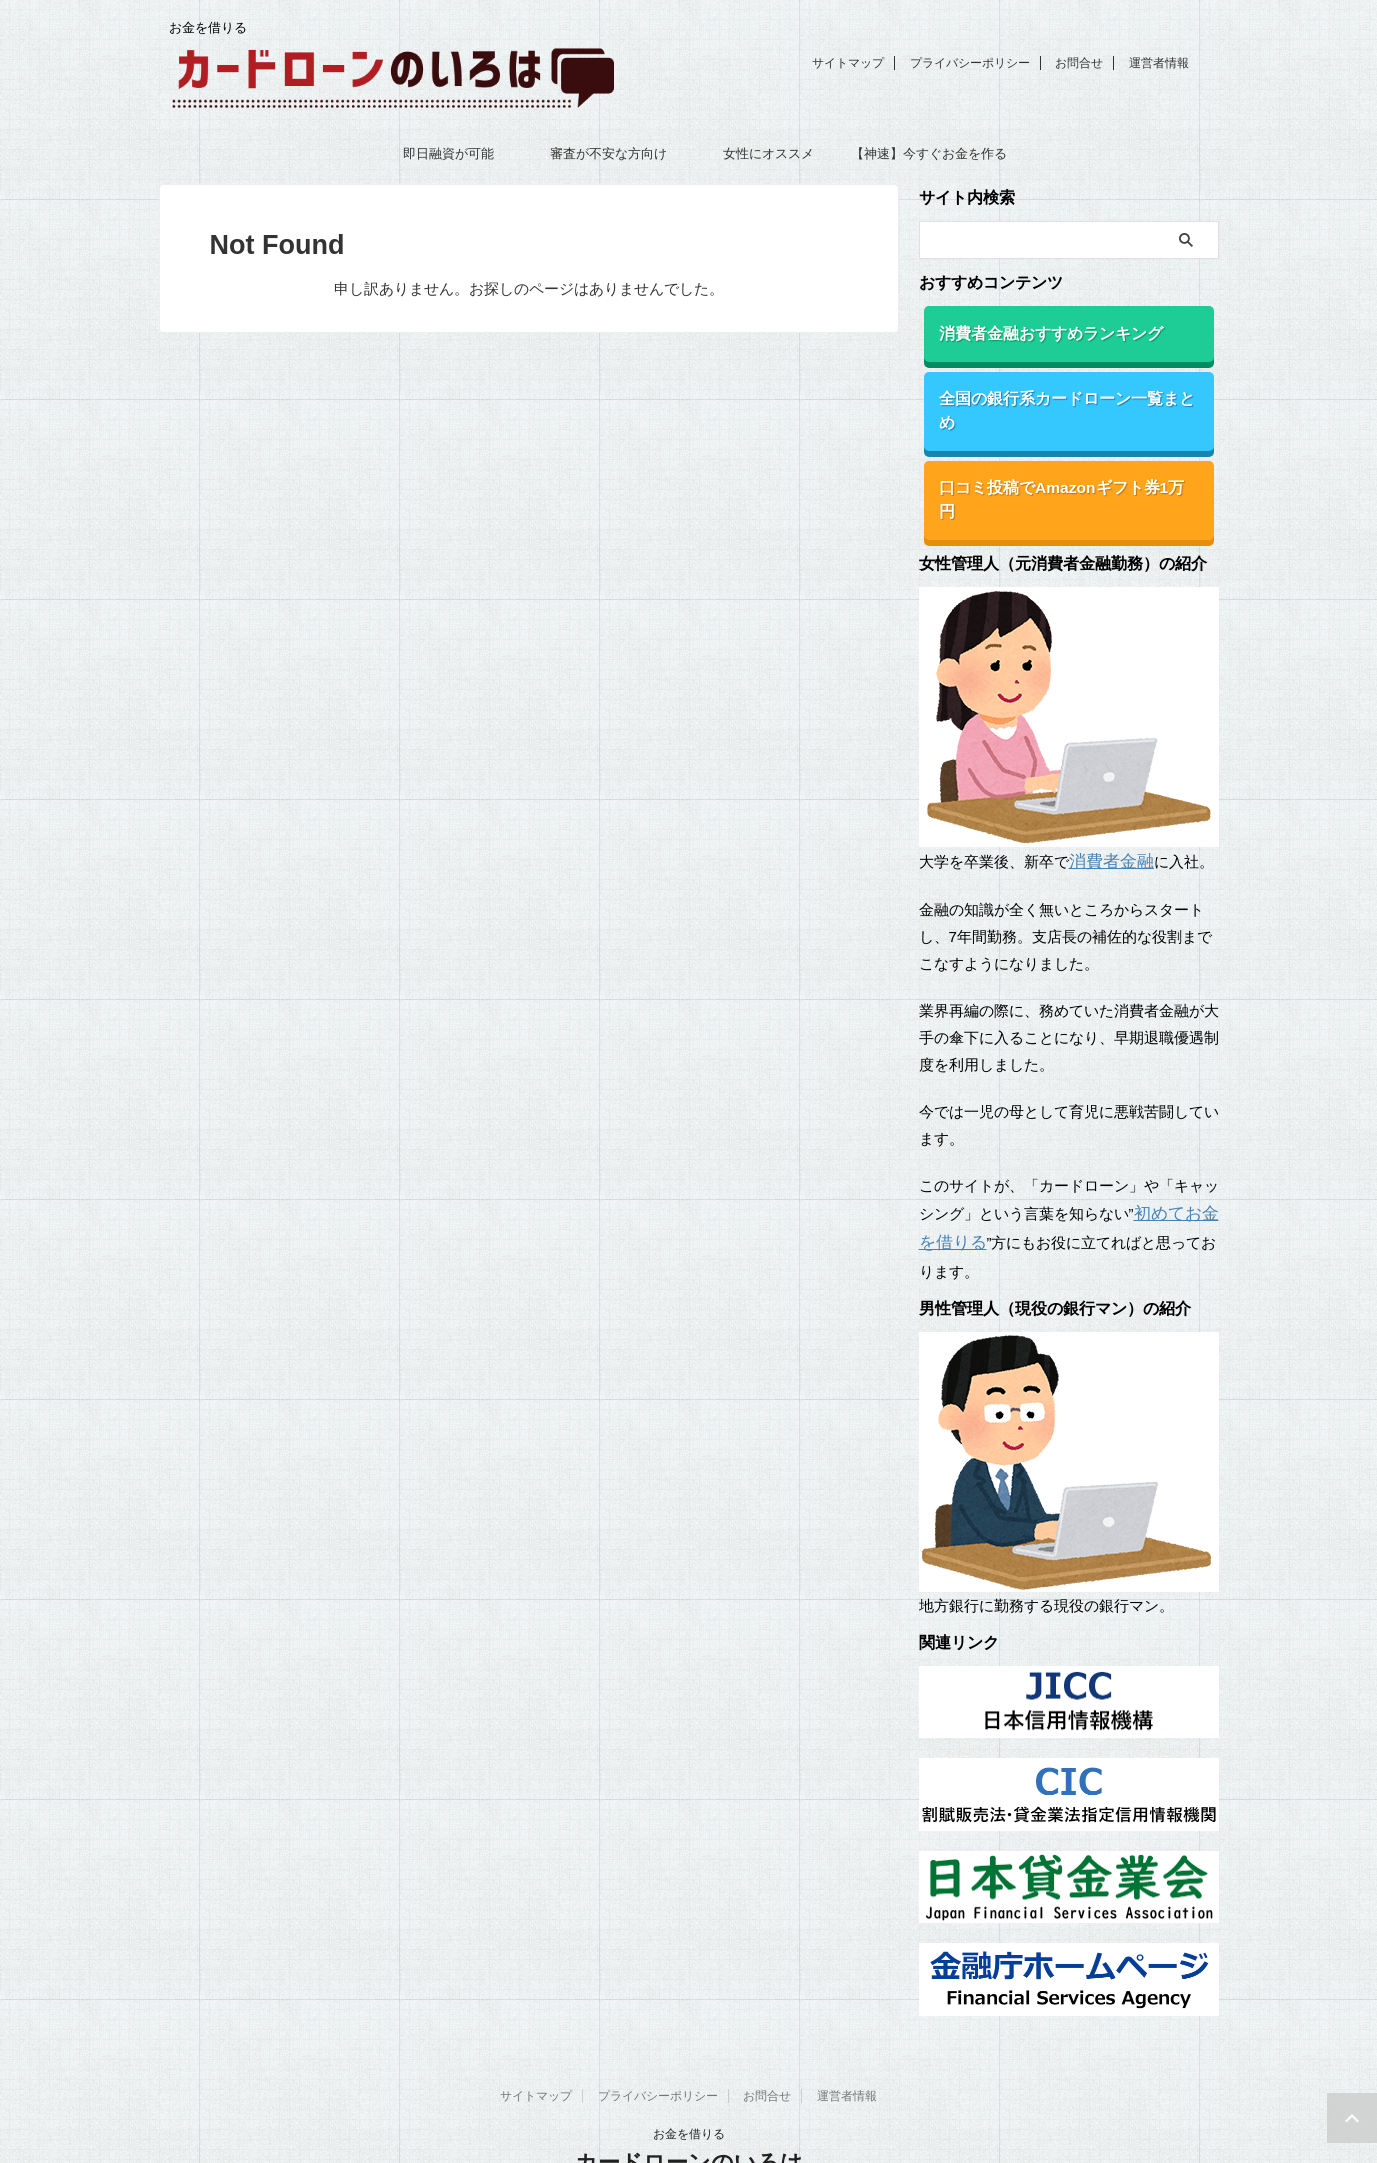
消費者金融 (1106, 802)
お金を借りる (689, 2069)
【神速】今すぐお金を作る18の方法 (929, 160)
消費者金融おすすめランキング (1036, 332)
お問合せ (1079, 63)
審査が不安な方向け (608, 153)
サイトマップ (848, 63)
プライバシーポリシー (970, 63)
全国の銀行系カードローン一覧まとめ (1057, 394)
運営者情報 (1159, 63)
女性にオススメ (768, 153)
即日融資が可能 (448, 153)
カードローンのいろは (689, 2097)
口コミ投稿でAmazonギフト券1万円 (1053, 456)
